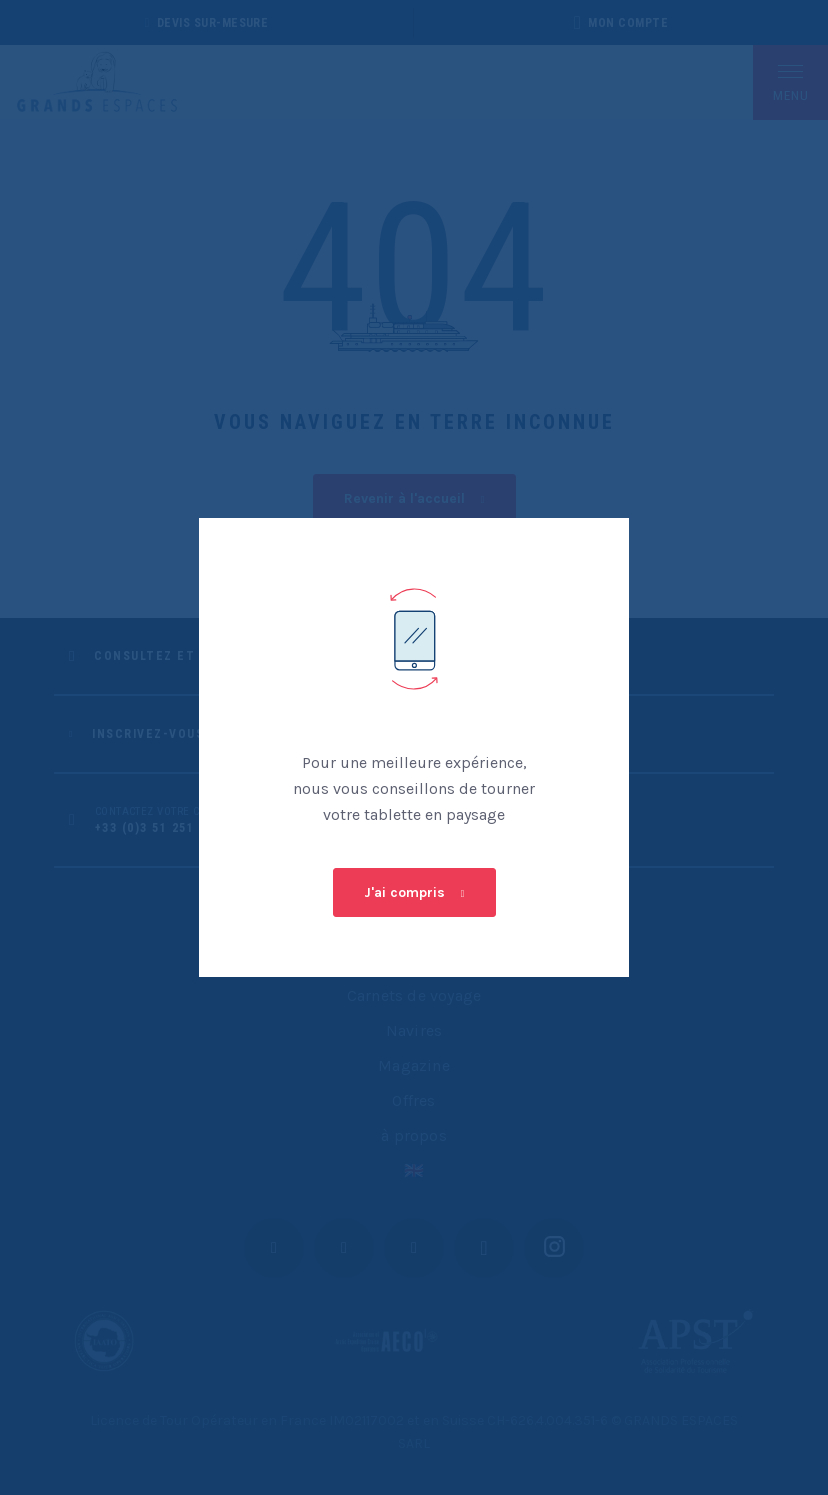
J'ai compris (404, 892)
